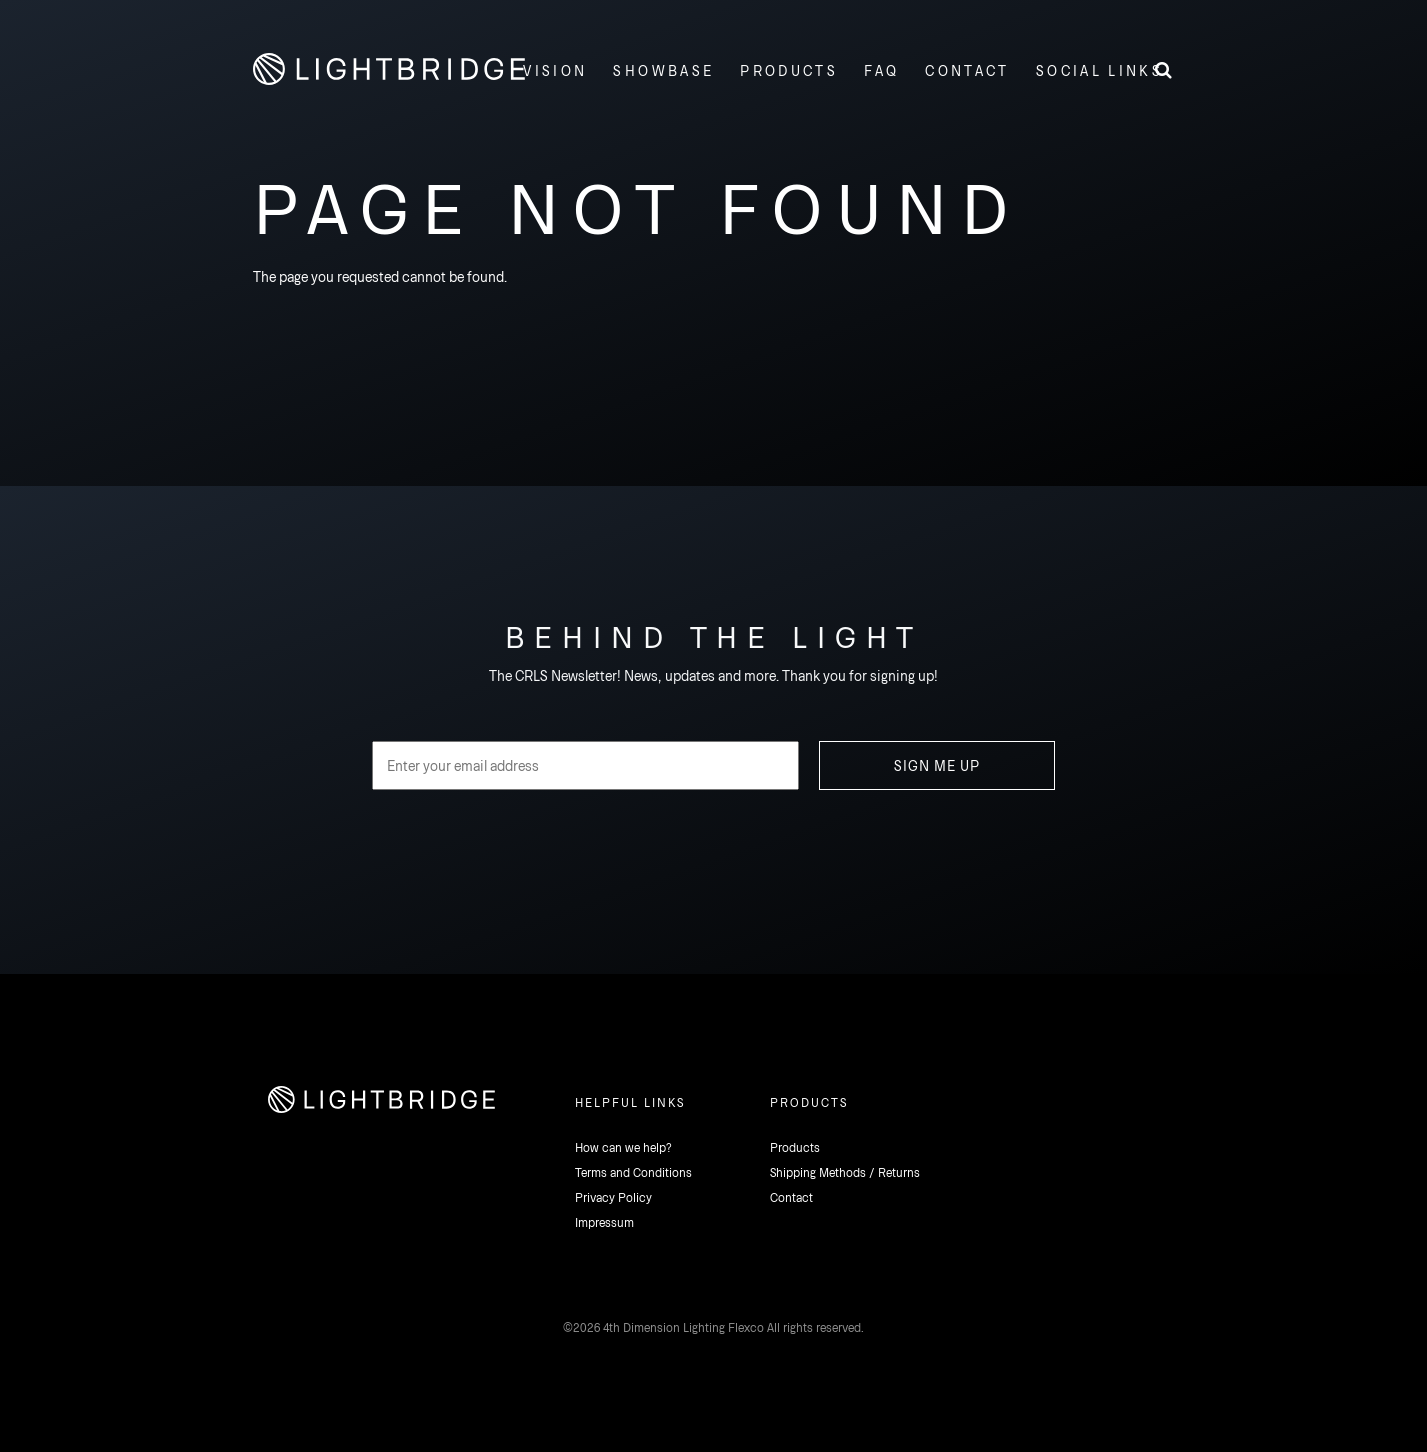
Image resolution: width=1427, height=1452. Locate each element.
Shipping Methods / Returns (845, 1172)
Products (795, 1147)
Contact (791, 1197)
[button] (1097, 70)
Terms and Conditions (633, 1172)
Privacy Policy (613, 1197)
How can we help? (623, 1147)
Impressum (604, 1222)
